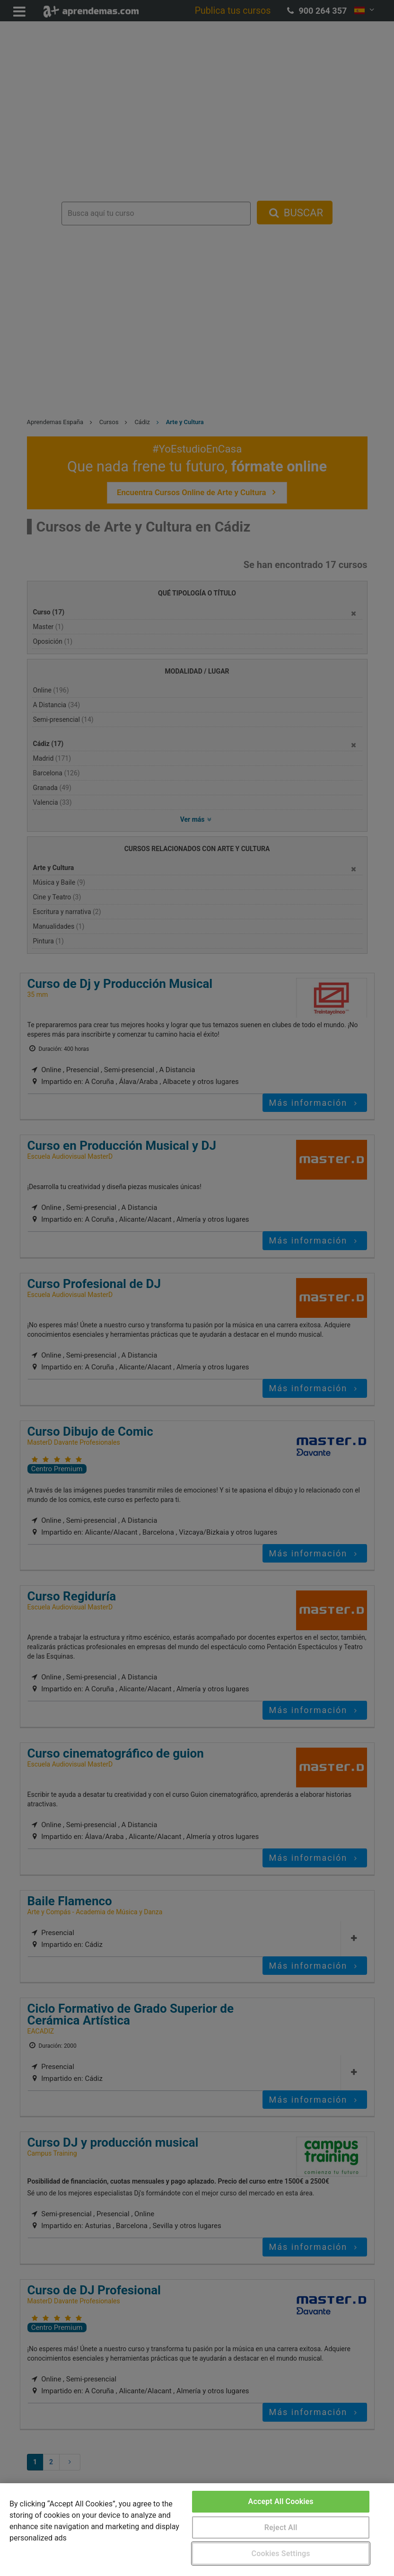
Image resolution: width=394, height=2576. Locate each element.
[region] (197, 2529)
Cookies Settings (281, 2553)
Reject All (281, 2527)
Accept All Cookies (281, 2501)
